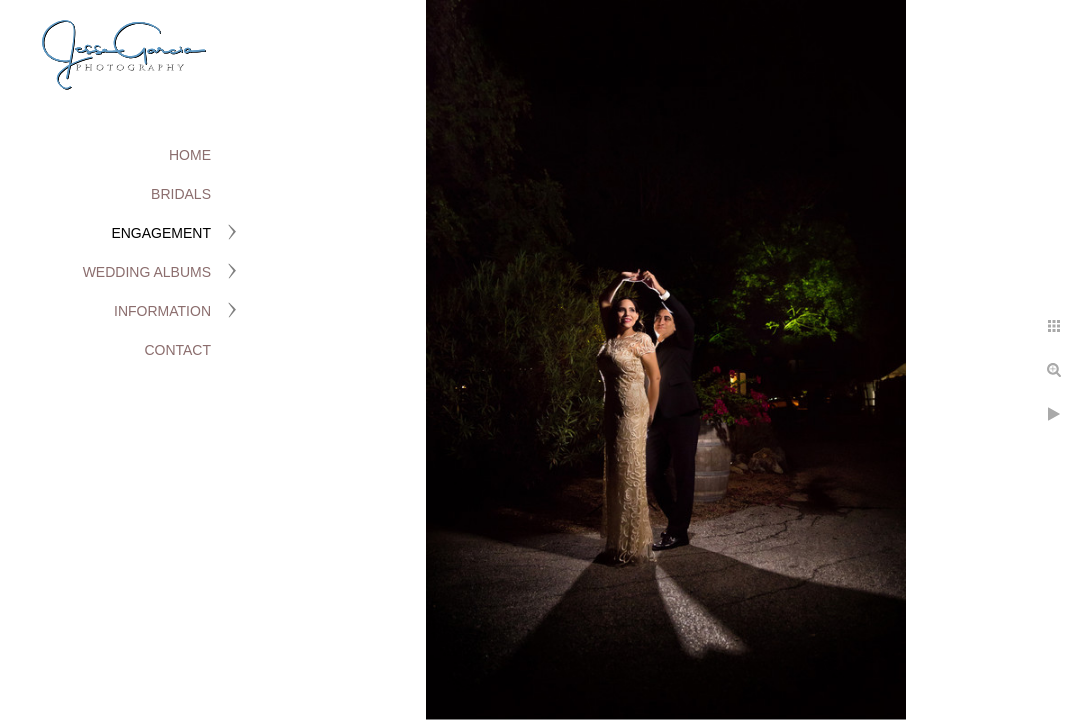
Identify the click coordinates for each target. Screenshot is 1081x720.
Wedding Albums (147, 272)
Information (162, 311)
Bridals (181, 194)
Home (190, 155)
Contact (177, 350)
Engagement (161, 233)
